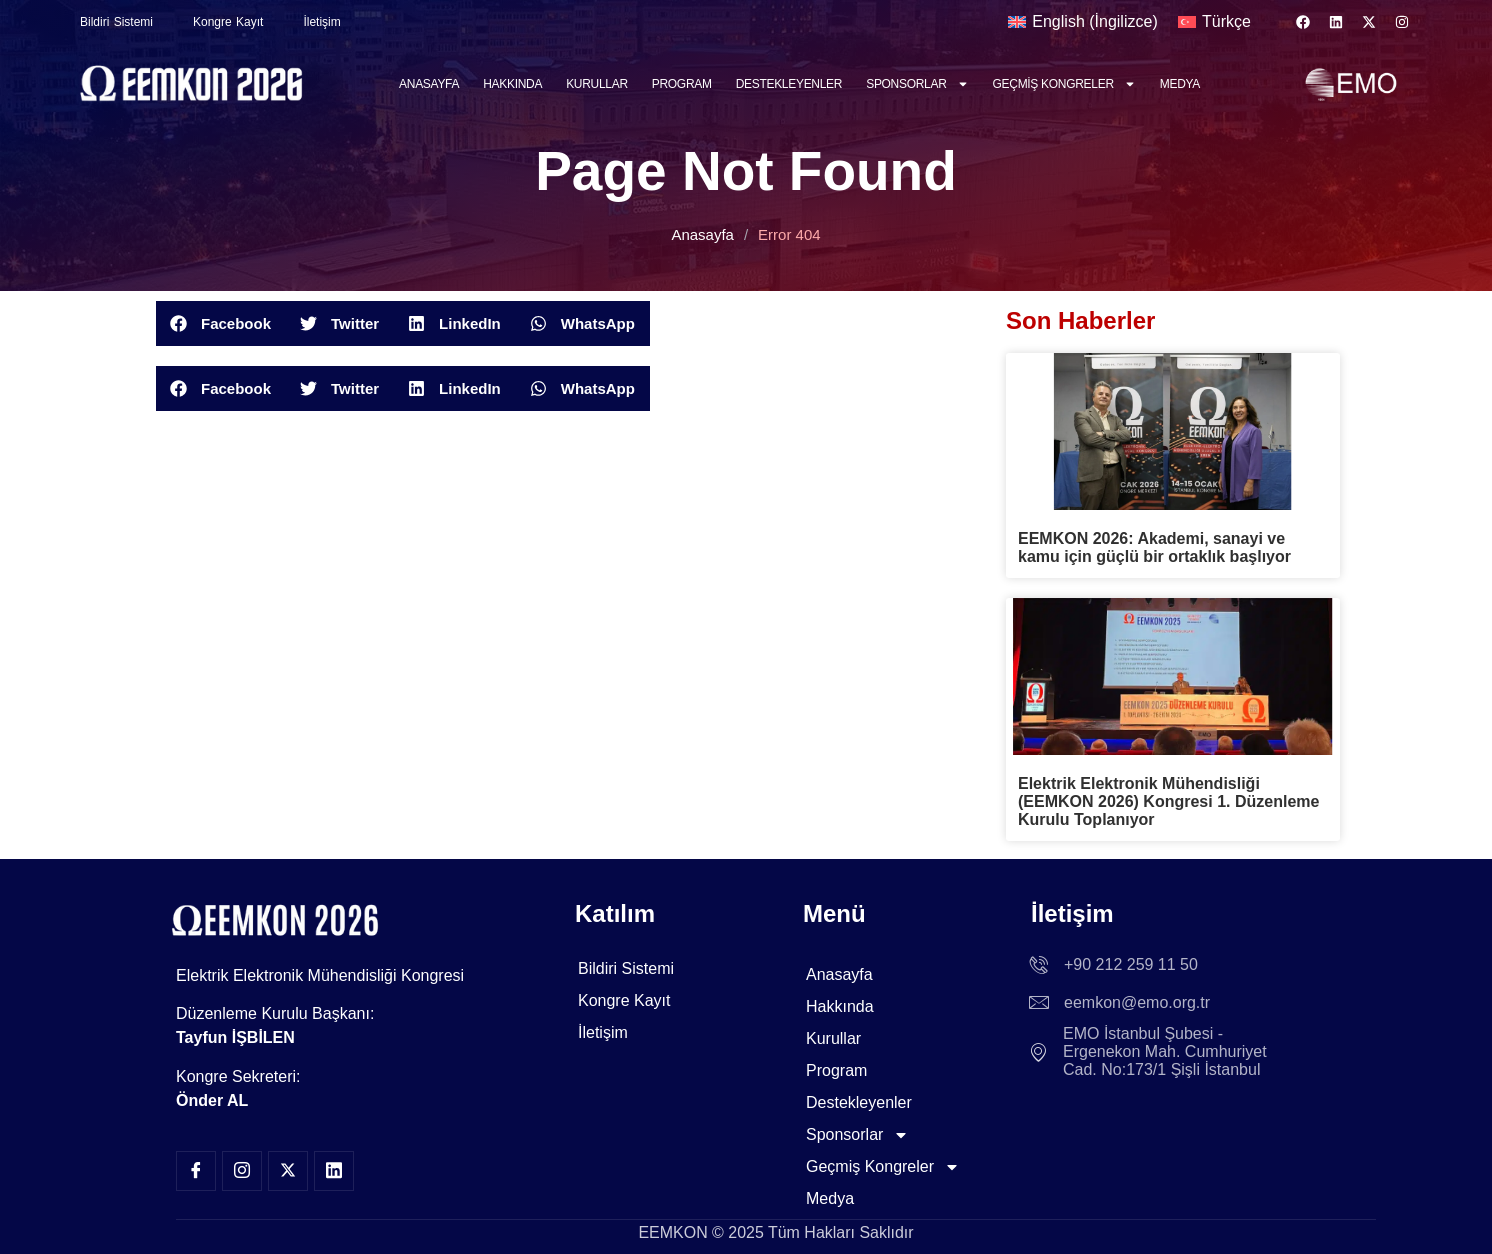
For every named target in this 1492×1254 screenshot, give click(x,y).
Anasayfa (429, 84)
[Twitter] (288, 1171)
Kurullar (597, 84)
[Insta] (242, 1171)
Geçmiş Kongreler (1064, 84)
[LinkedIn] (334, 1171)
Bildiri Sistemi (116, 22)
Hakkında (512, 84)
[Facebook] (196, 1171)
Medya (1180, 84)
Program (682, 84)
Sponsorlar (917, 84)
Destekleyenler (789, 84)
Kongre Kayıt (228, 22)
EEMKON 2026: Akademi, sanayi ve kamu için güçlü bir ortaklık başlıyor (1154, 547)
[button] (221, 323)
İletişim (321, 22)
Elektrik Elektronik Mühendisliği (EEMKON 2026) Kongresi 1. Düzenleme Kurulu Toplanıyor (1168, 801)
